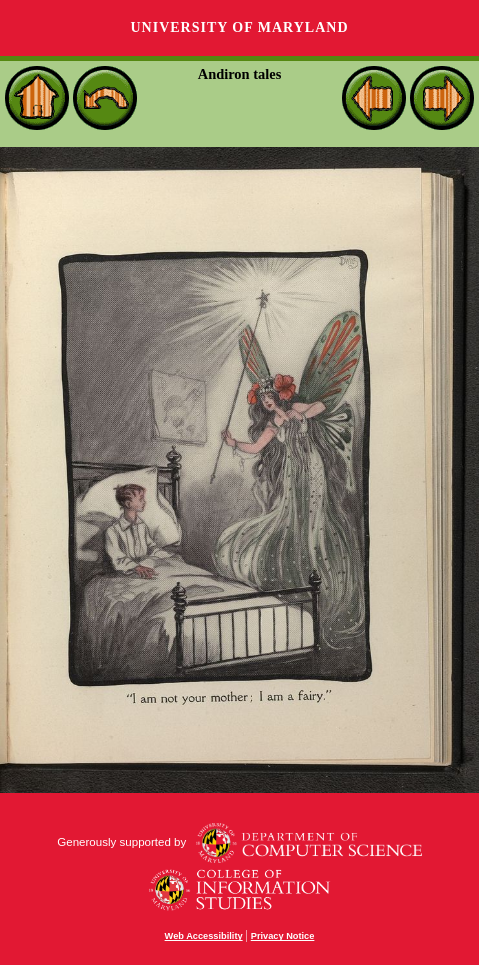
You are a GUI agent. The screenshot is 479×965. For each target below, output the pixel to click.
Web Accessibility (204, 936)
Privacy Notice (283, 936)
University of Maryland (239, 27)
